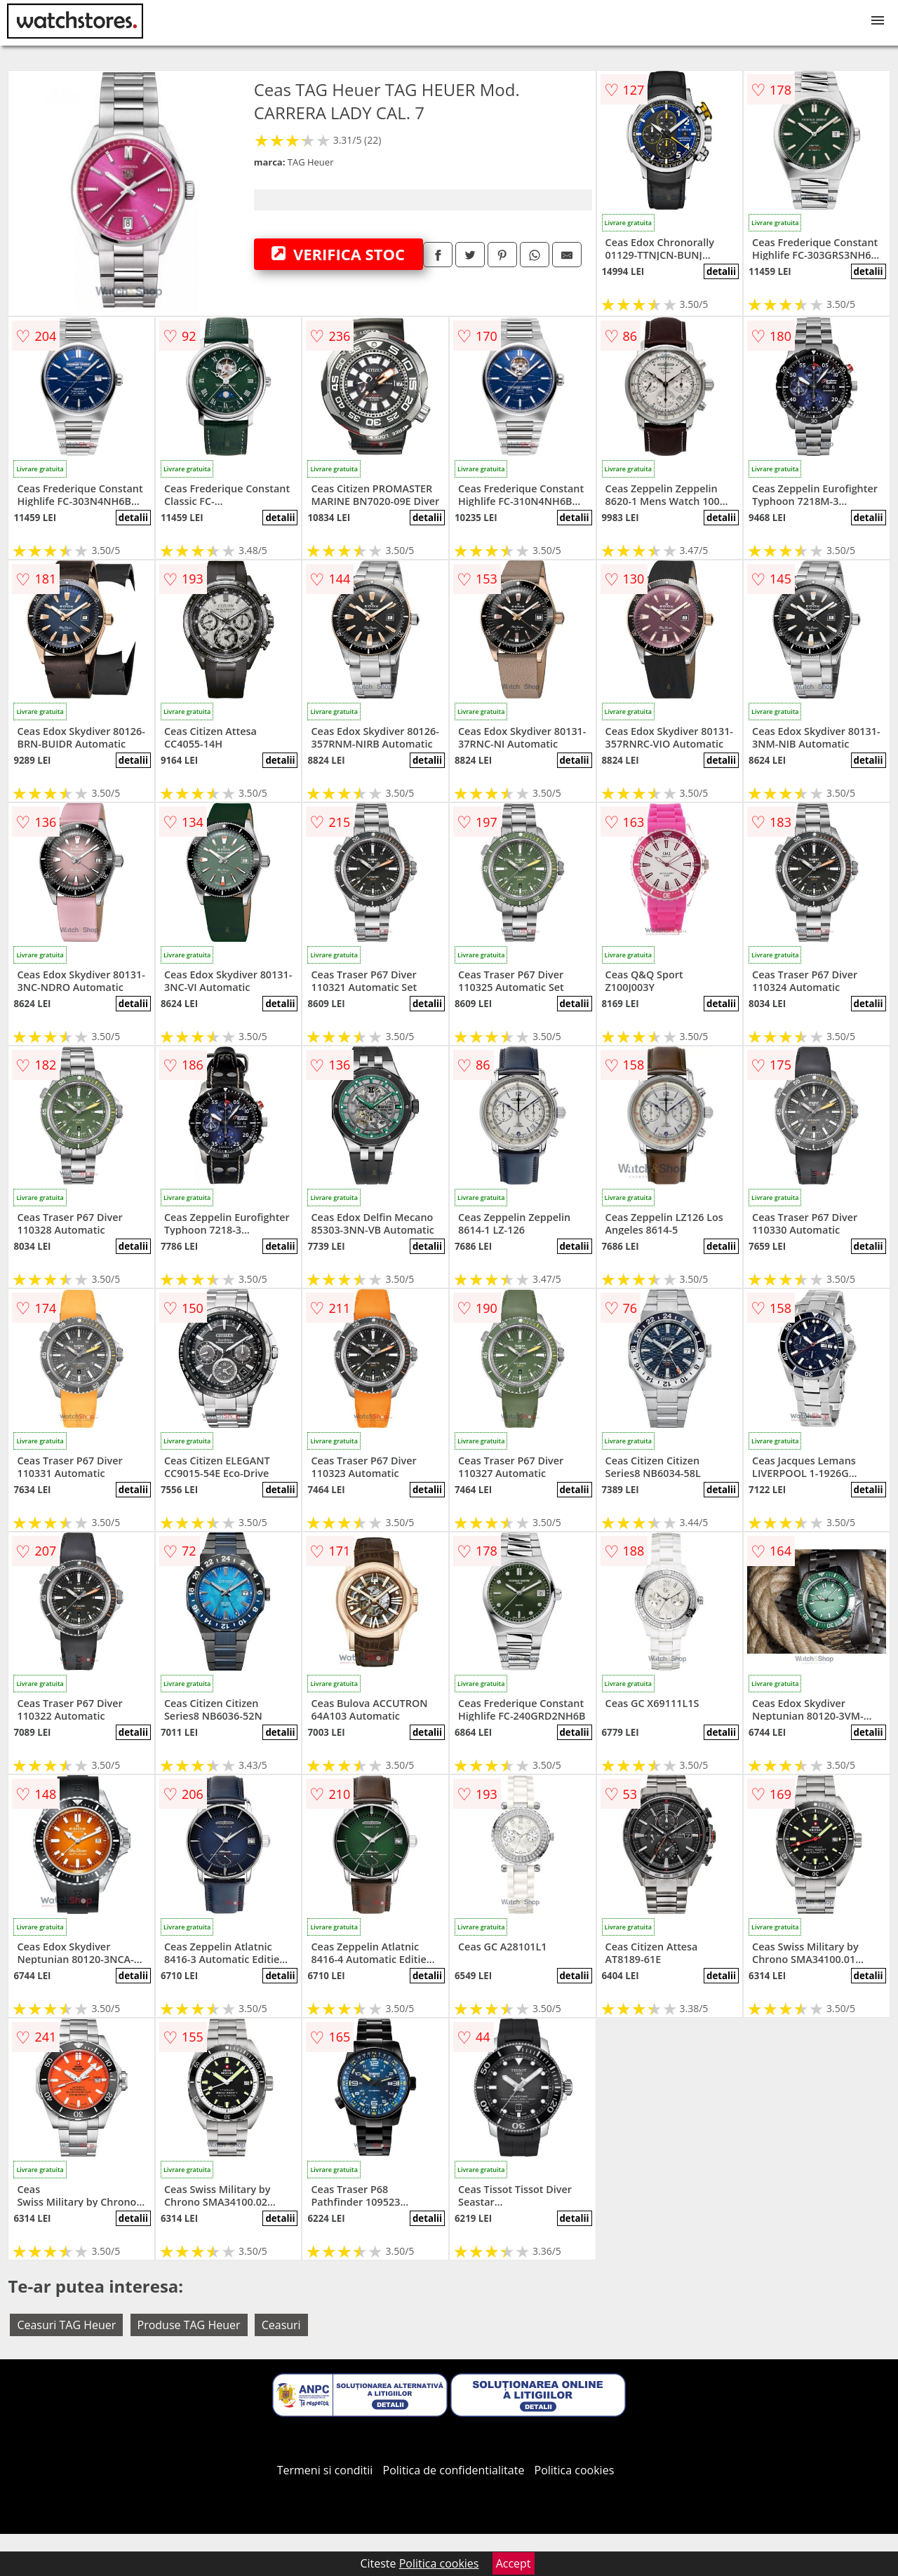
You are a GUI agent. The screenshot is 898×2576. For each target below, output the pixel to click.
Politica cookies (575, 2470)
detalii (721, 271)
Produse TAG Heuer (189, 2325)
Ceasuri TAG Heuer (66, 2325)
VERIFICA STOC (338, 253)
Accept (513, 2563)
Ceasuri (281, 2325)
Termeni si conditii (325, 2470)
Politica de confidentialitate (454, 2470)
